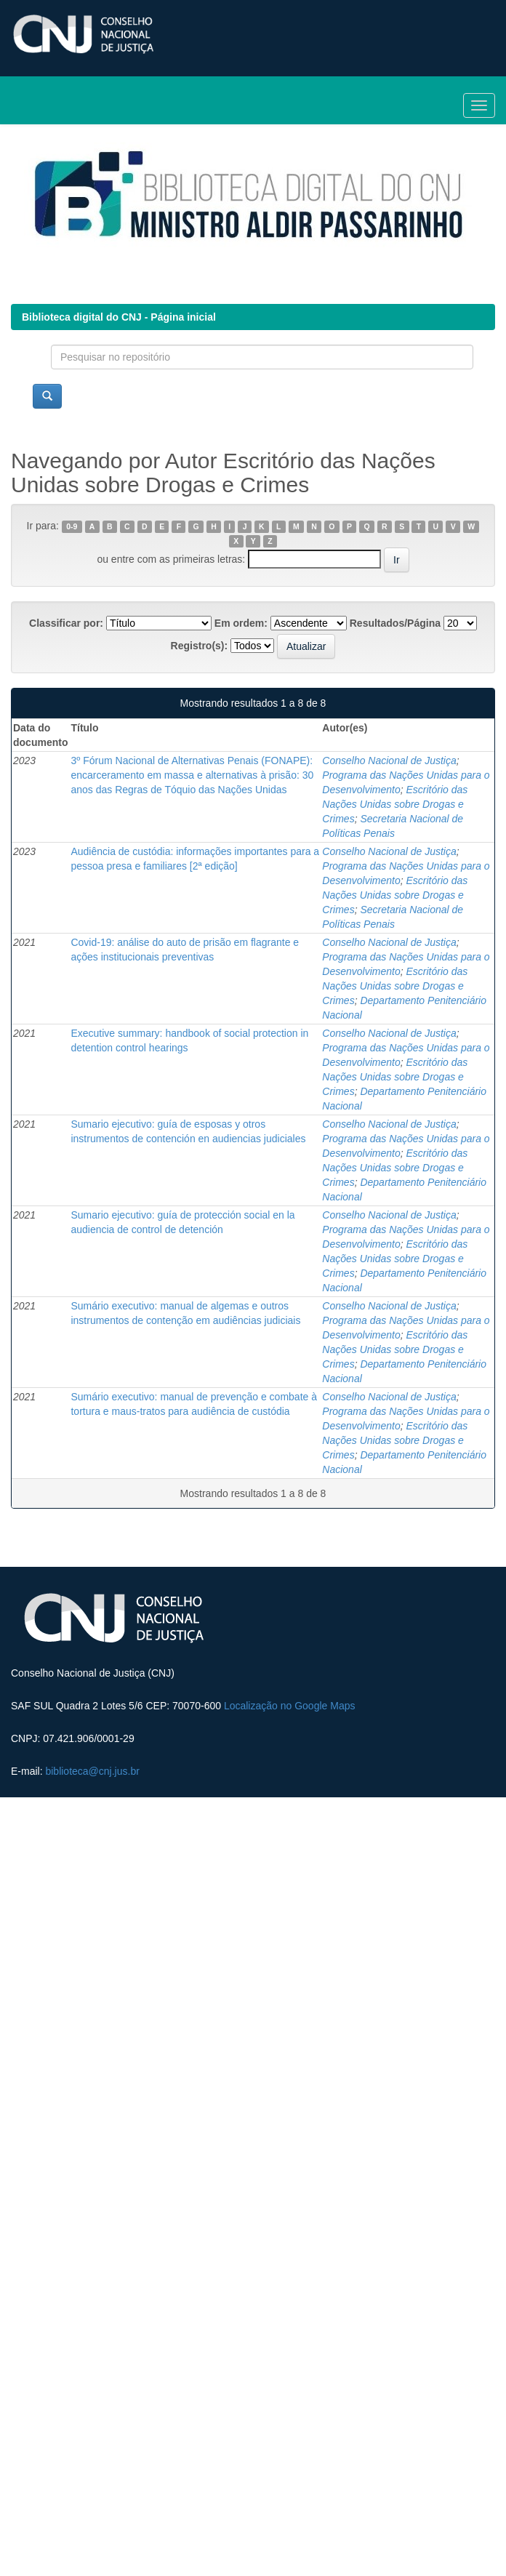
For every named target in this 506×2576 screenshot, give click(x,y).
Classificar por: (66, 623)
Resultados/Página (395, 623)
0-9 (71, 526)
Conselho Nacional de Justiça (389, 760)
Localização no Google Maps (290, 1706)
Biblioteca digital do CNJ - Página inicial (119, 317)
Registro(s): (199, 645)
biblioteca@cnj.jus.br (92, 1771)
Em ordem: (241, 623)
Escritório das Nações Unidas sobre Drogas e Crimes (394, 804)
